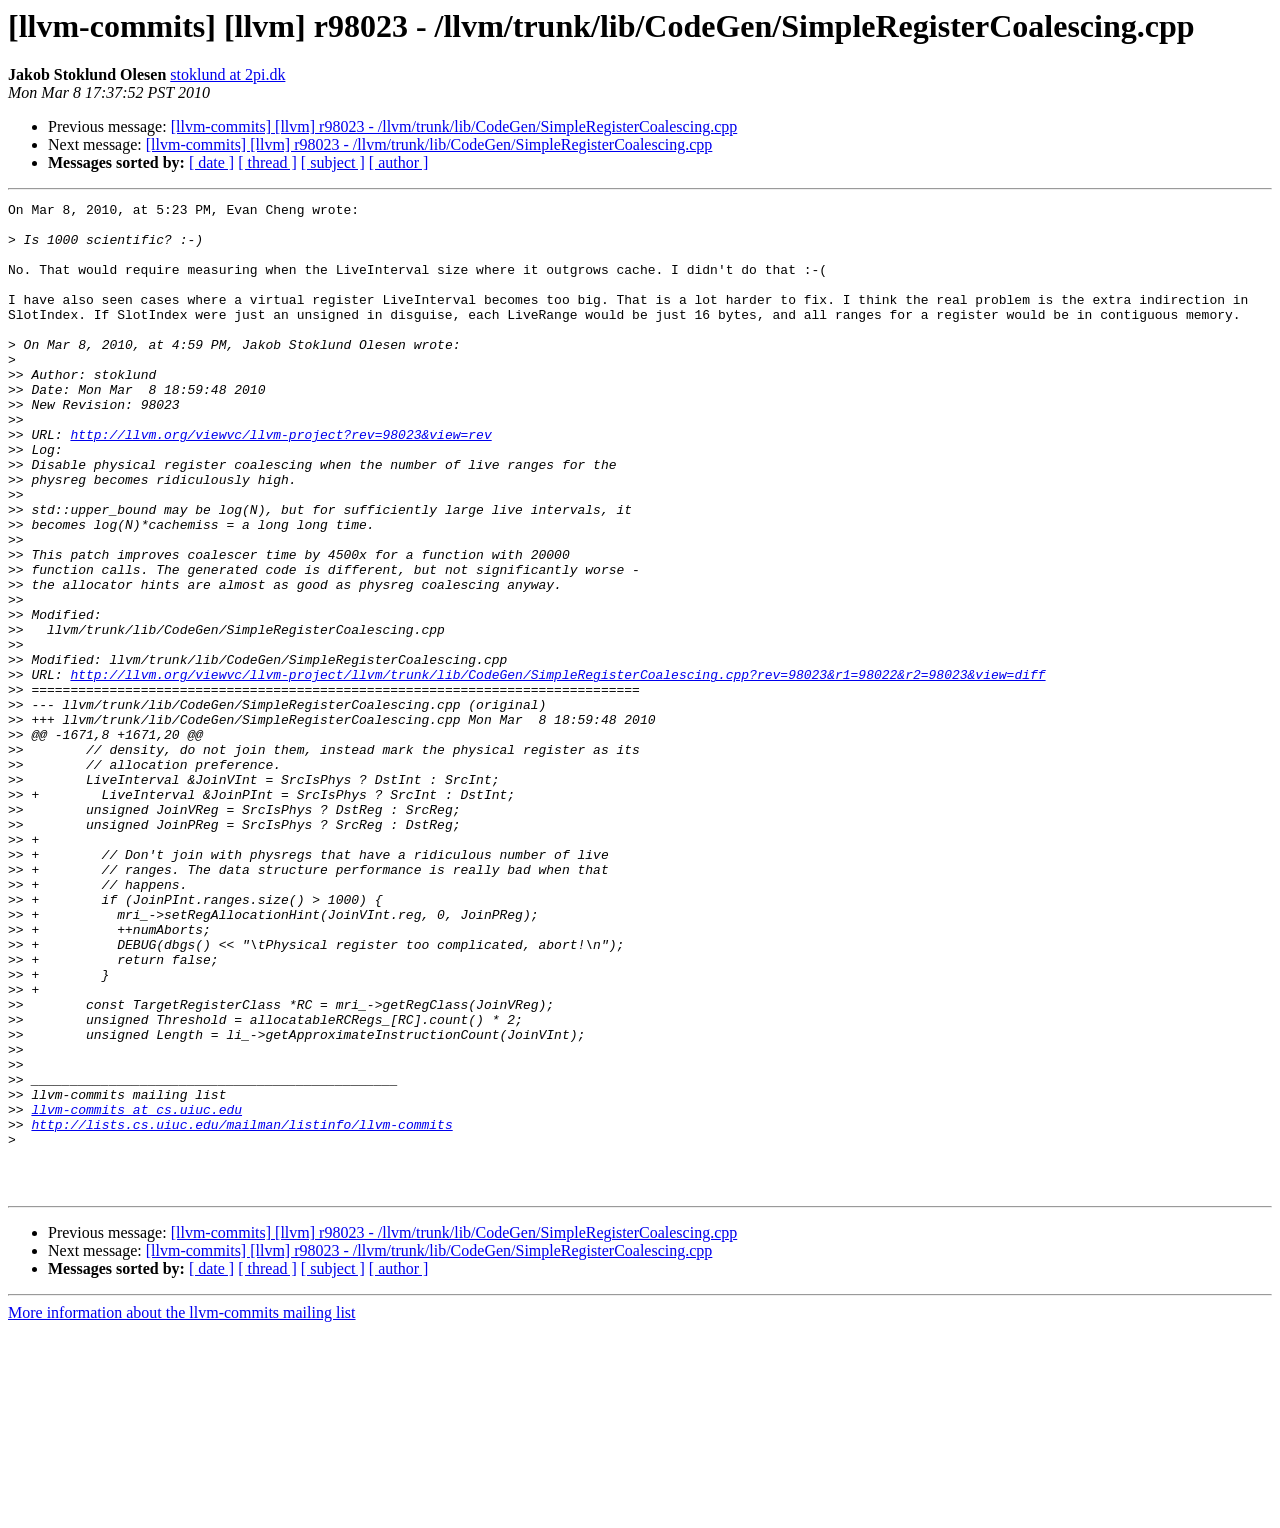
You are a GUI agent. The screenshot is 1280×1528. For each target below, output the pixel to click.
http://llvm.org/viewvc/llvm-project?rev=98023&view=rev (280, 482)
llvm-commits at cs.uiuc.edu (136, 1292)
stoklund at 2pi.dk (227, 74)
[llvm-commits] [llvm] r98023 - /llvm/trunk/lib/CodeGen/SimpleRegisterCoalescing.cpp (454, 126)
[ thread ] (267, 162)
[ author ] (399, 162)
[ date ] (211, 162)
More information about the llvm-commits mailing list (182, 1510)
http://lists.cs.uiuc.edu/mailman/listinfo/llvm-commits (241, 1310)
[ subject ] (333, 162)
